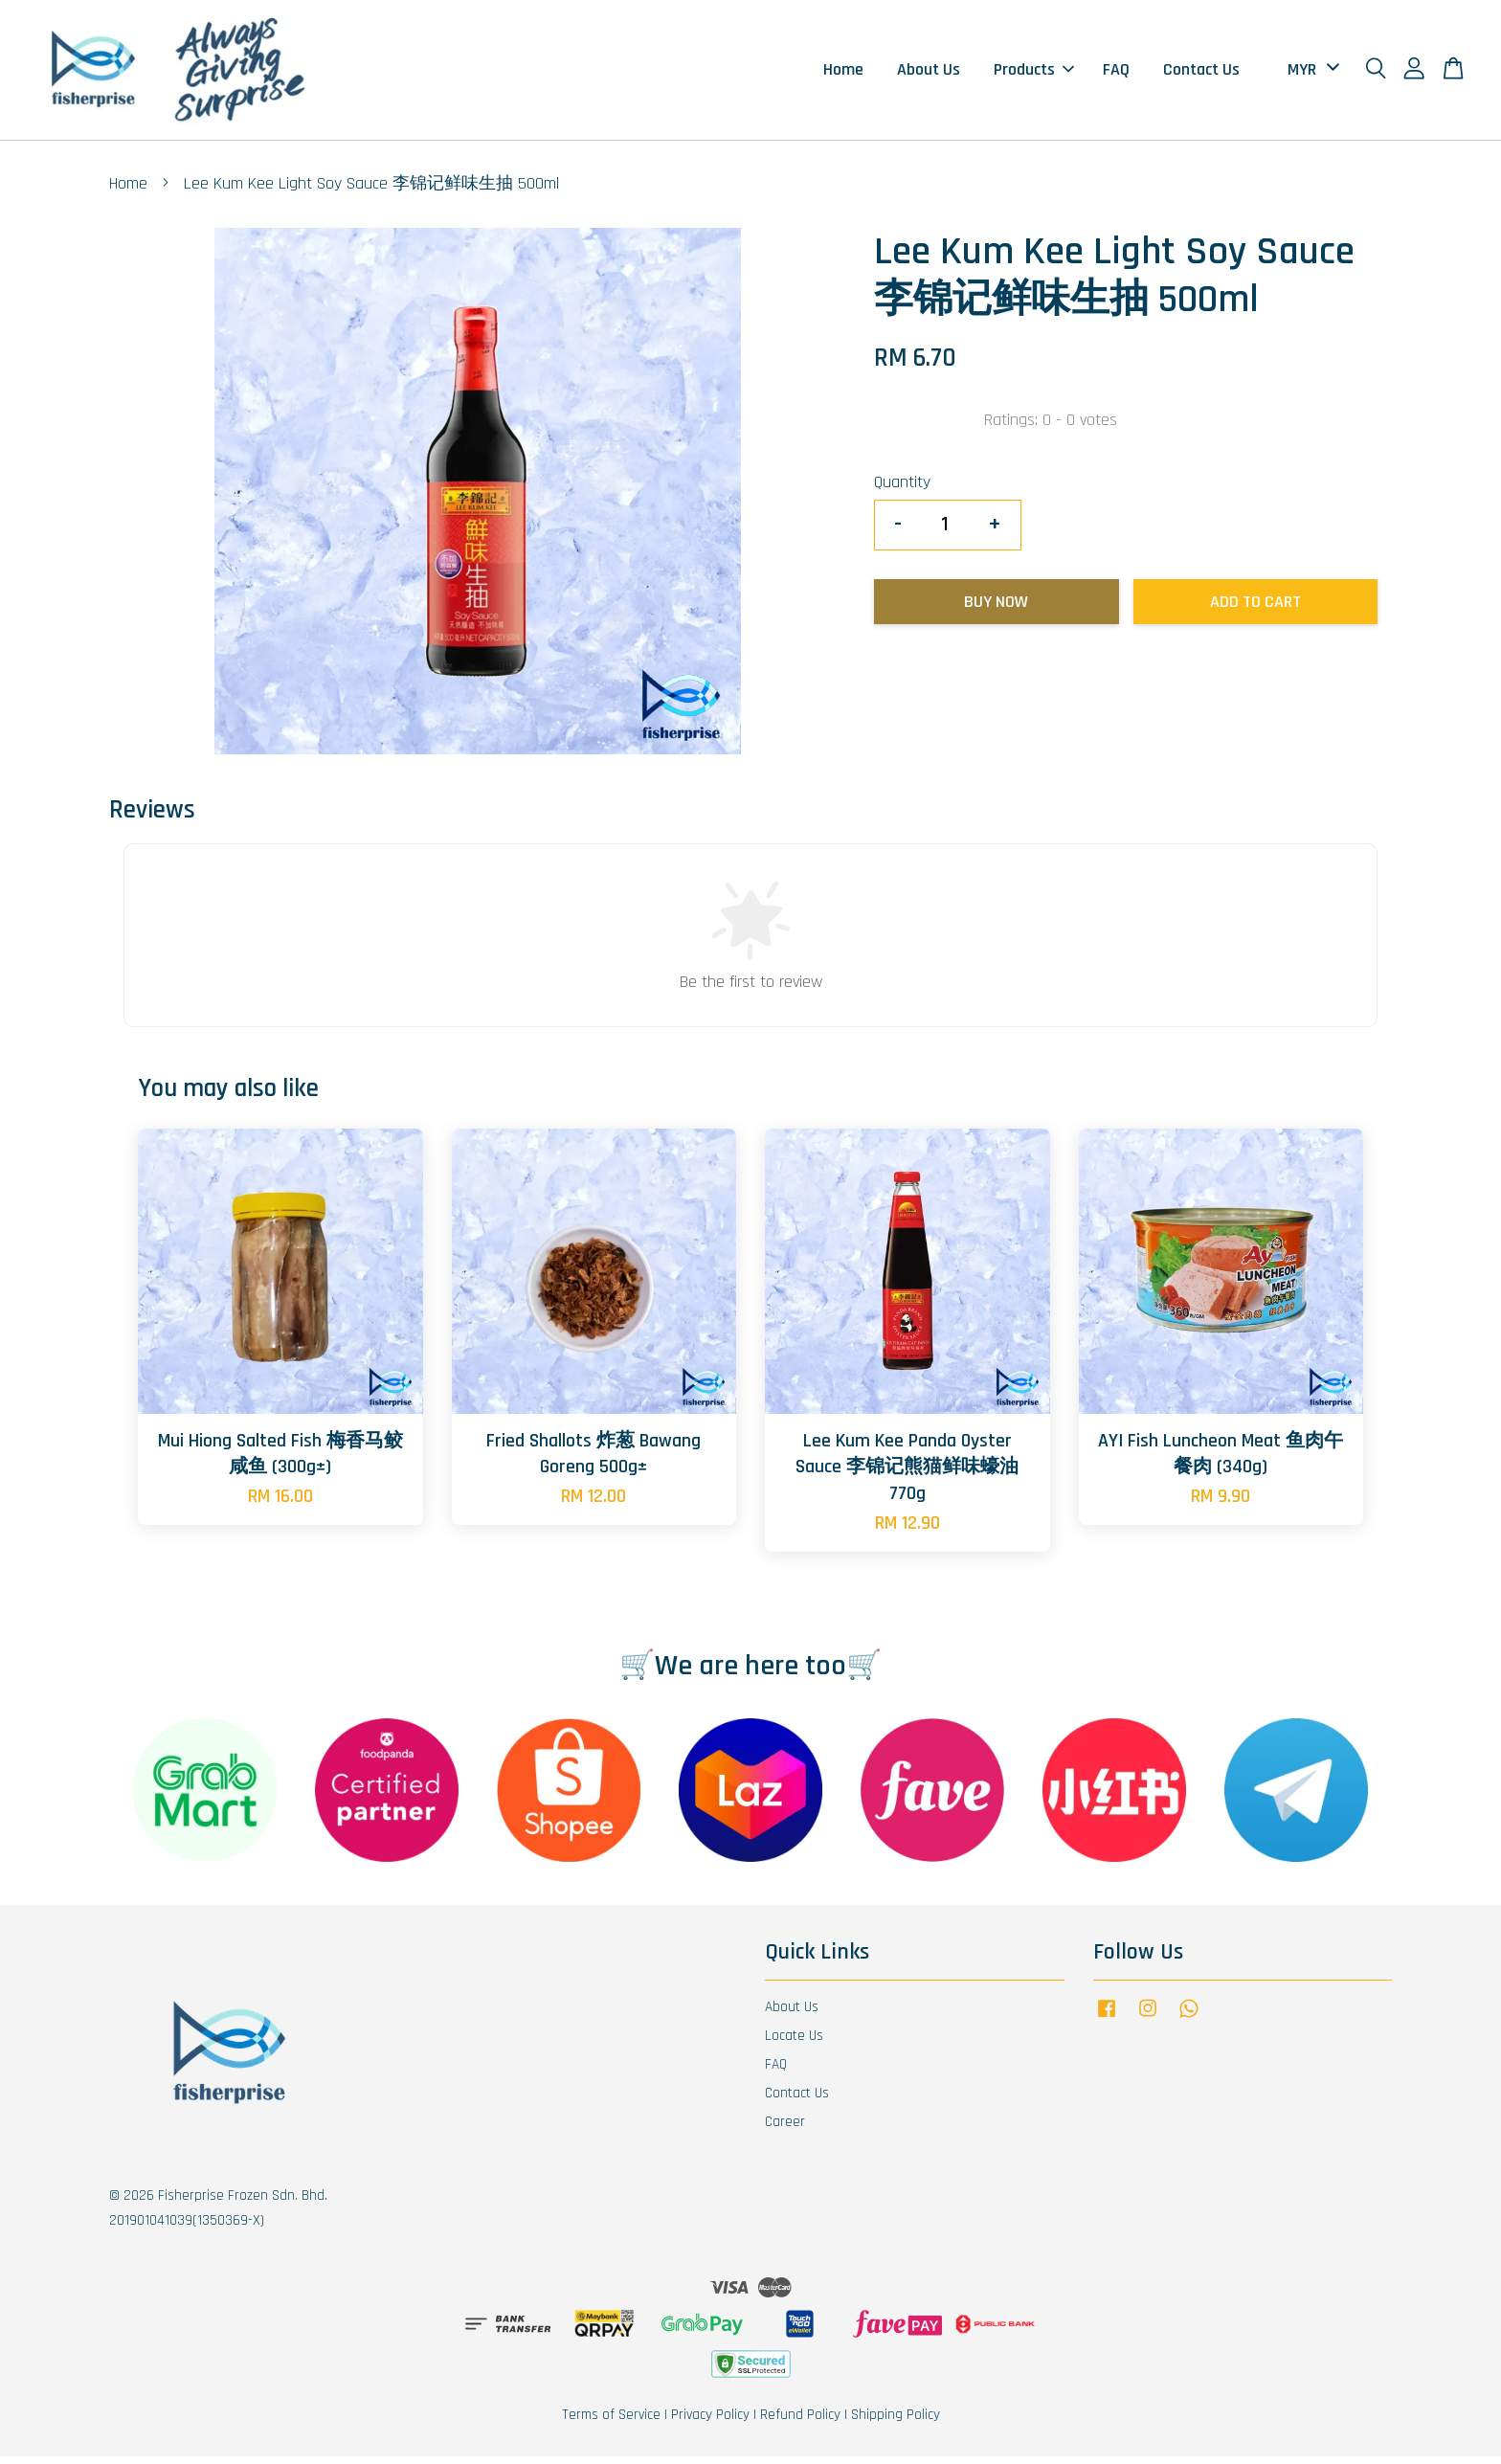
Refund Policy (800, 2422)
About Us (928, 73)
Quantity (902, 490)
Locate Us (794, 2043)
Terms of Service (611, 2422)
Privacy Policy (710, 2422)
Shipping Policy (895, 2422)
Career (785, 2128)
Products (1034, 73)
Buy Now (996, 608)
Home (843, 73)
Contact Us (1201, 73)
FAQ (1116, 73)
